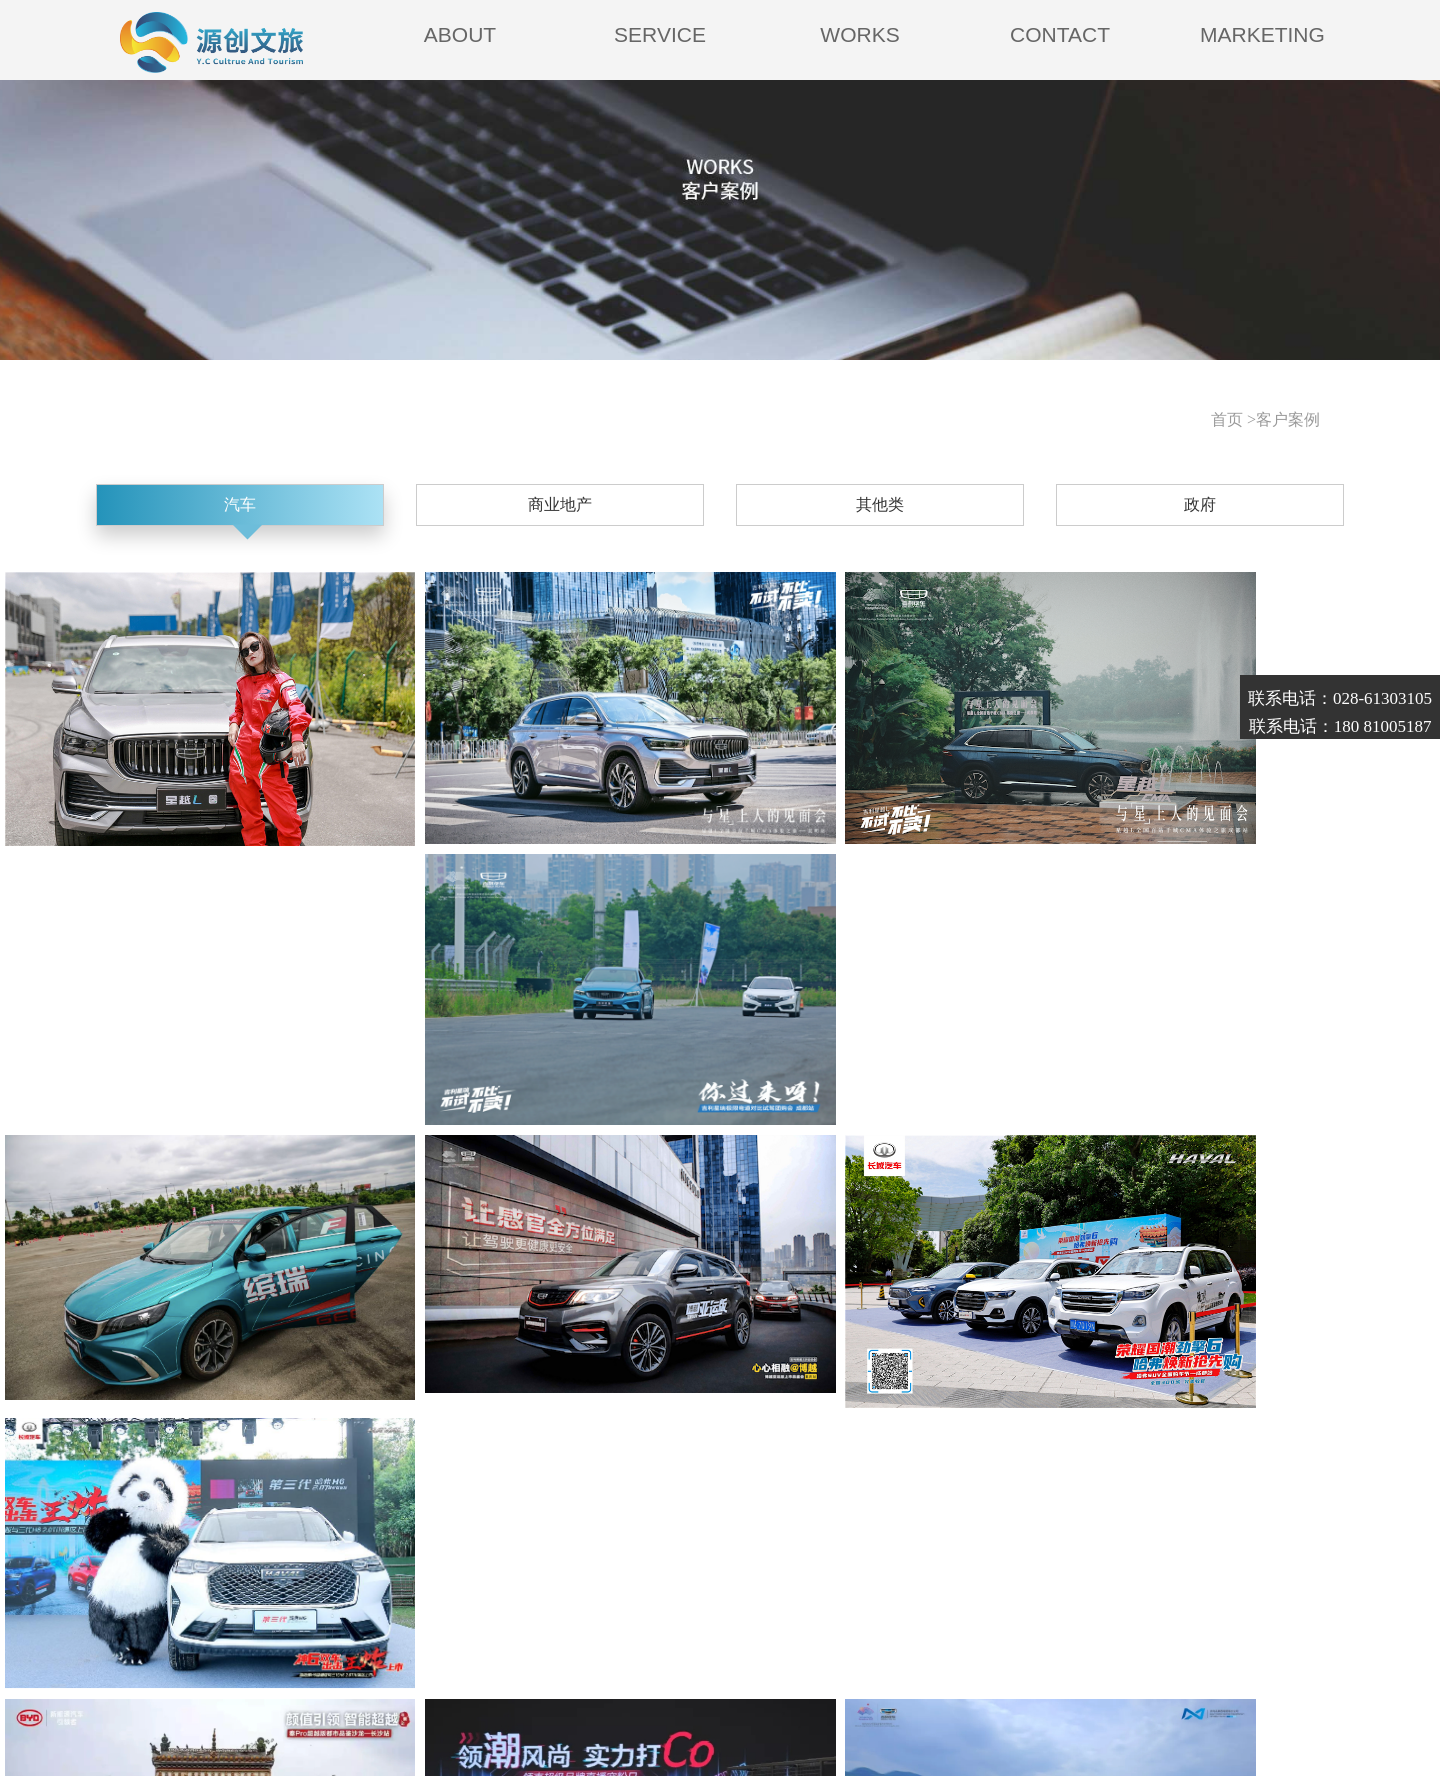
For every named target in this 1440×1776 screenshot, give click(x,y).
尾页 (1030, 1391)
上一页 (494, 1391)
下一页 (946, 1391)
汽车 (382, 511)
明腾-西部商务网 (779, 1726)
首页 (411, 1391)
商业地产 (607, 511)
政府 (1058, 511)
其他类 (833, 511)
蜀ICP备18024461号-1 (553, 1726)
